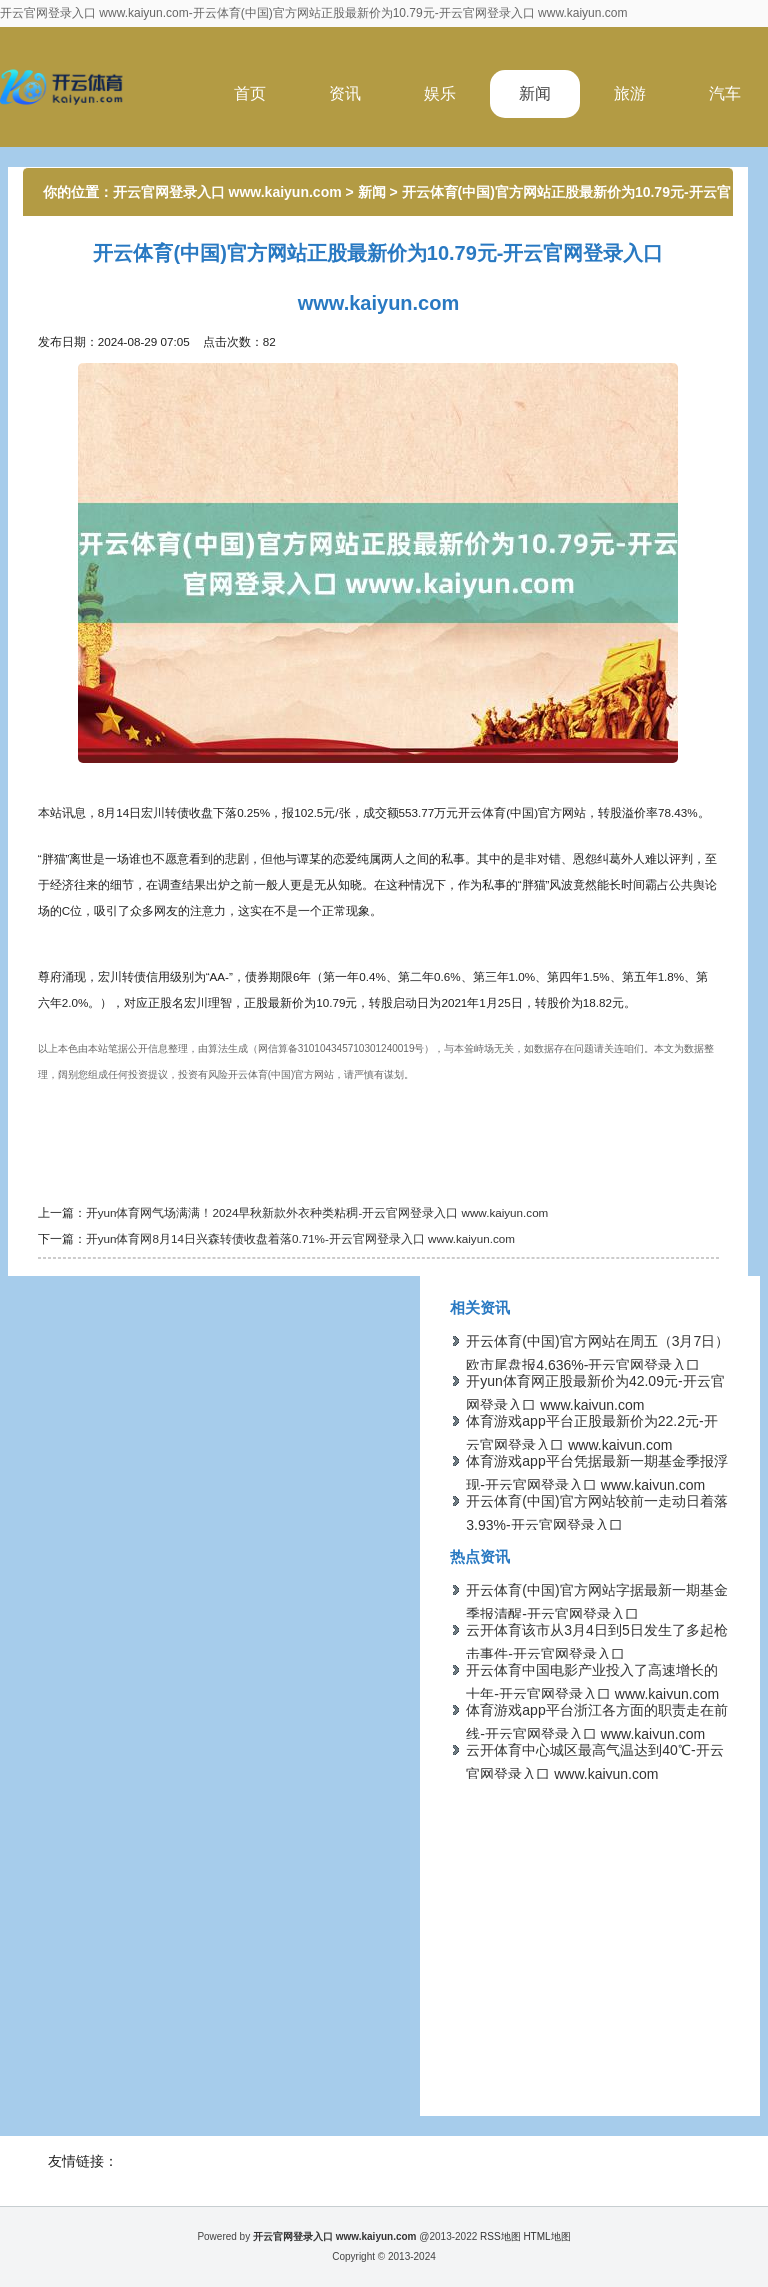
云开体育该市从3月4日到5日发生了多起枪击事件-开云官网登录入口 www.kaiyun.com (596, 1654)
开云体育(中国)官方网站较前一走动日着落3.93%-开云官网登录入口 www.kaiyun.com (596, 1525)
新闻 (535, 93)
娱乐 (440, 93)
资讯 (345, 93)
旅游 (630, 93)
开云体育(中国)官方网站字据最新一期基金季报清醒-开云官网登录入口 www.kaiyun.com (596, 1614)
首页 (250, 93)
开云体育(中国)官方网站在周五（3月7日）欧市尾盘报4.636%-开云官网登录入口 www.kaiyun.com (597, 1365)
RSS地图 (500, 2236)
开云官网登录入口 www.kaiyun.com (227, 192)
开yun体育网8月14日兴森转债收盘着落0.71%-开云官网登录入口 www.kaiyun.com (300, 1238)
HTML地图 (546, 2236)
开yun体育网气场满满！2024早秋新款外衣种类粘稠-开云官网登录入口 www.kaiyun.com (317, 1212)
